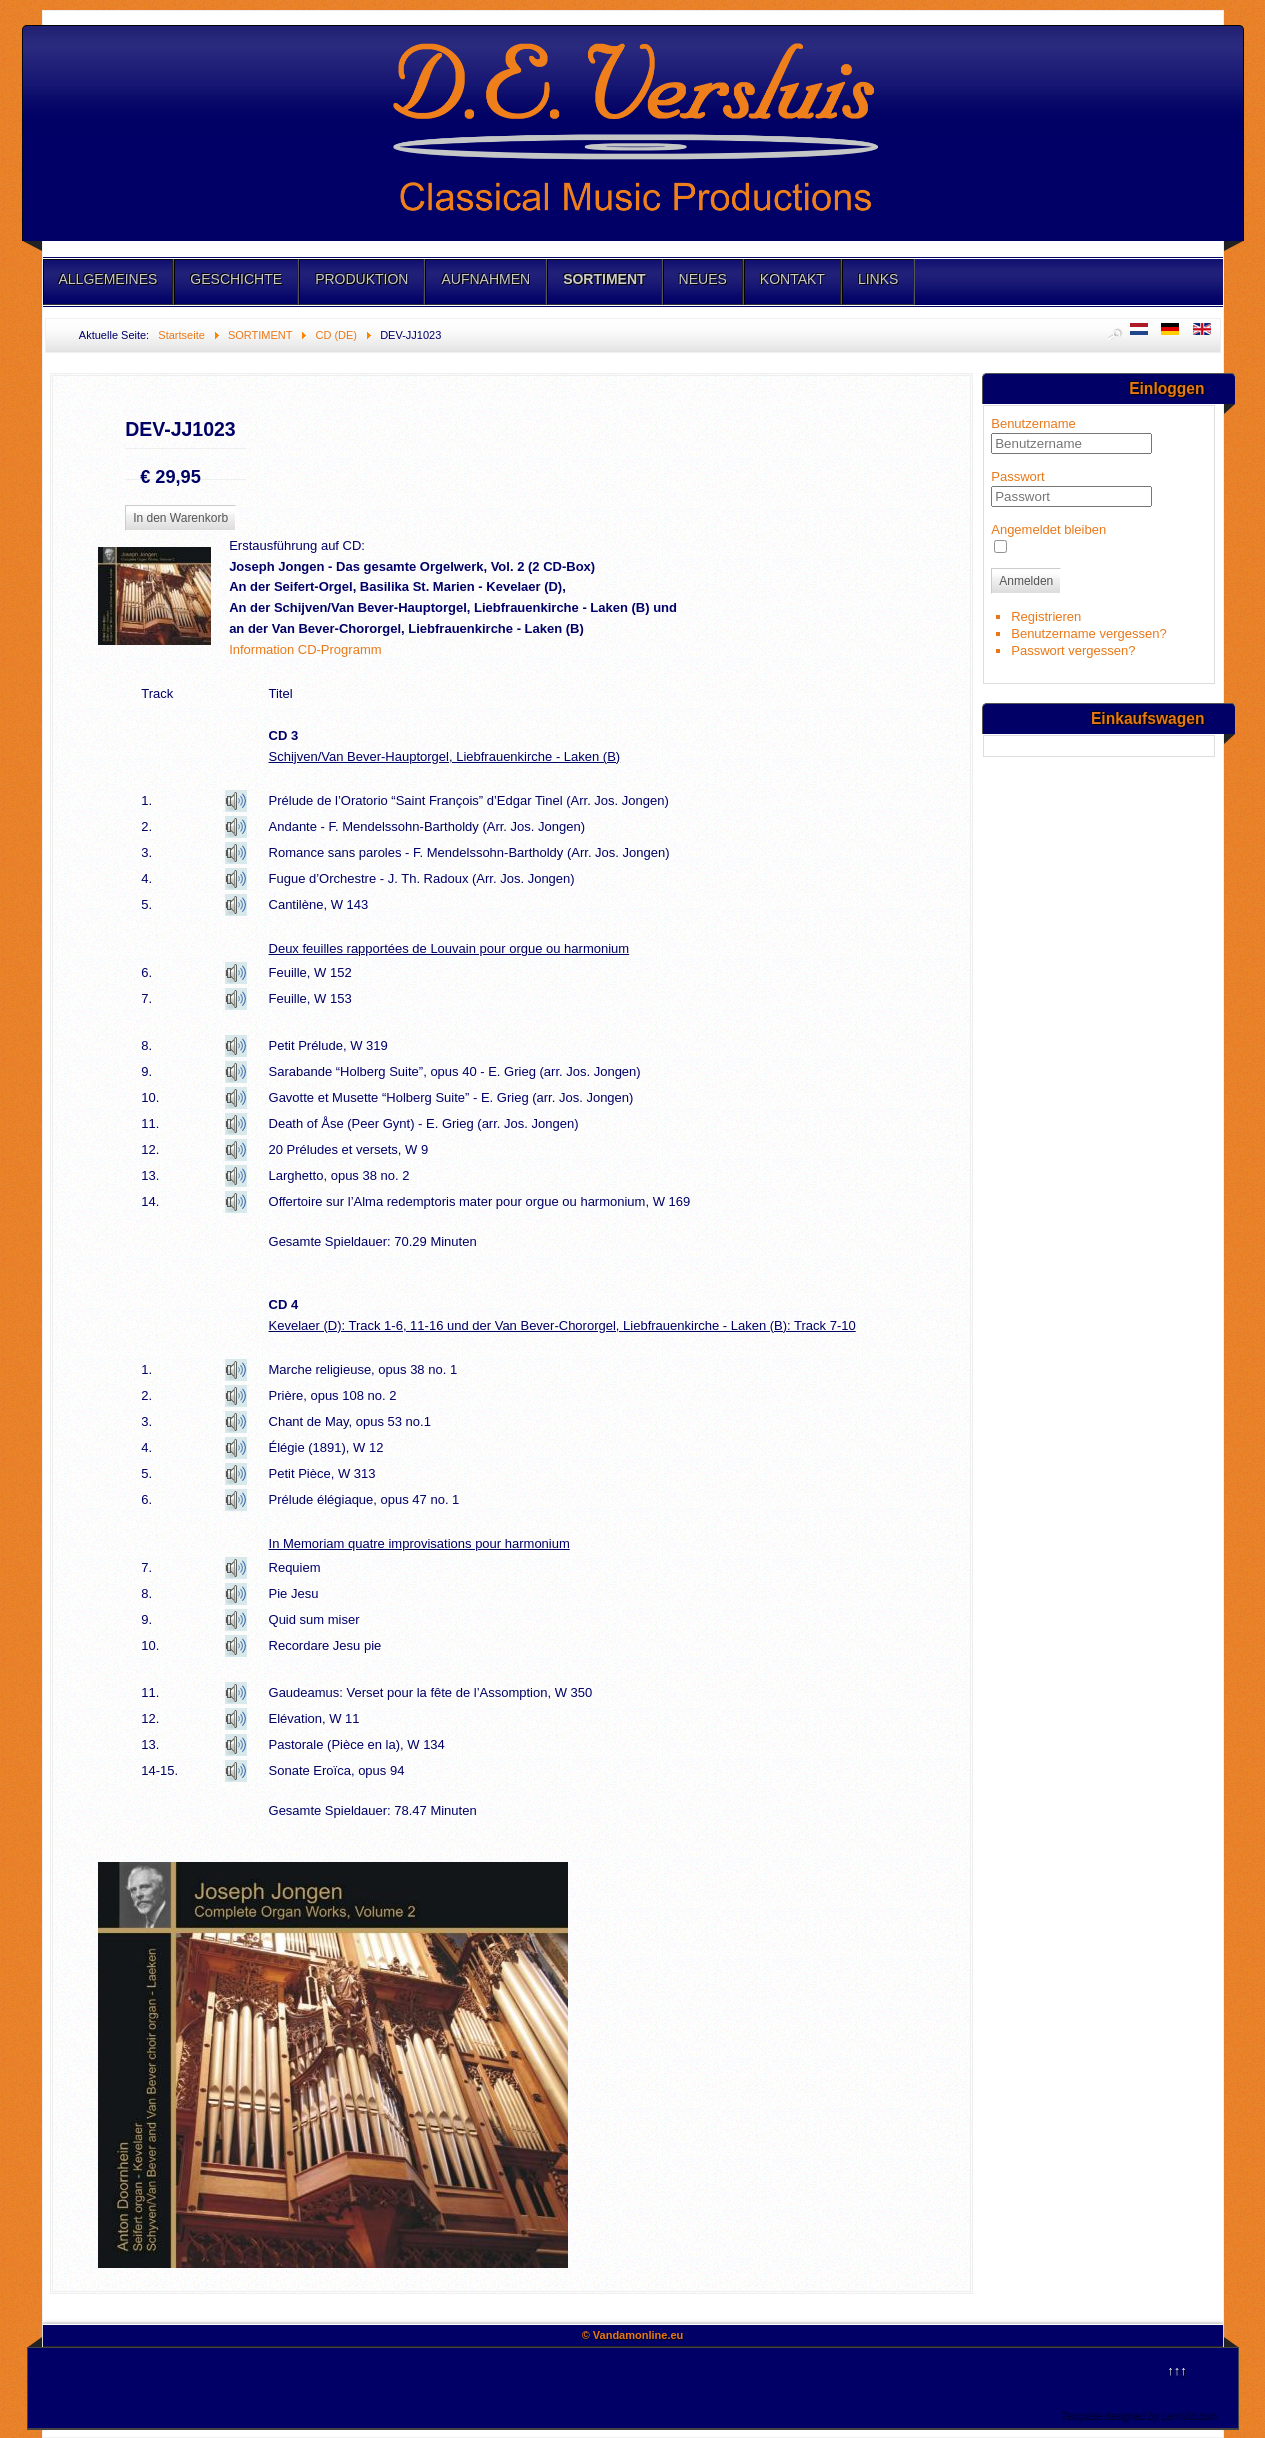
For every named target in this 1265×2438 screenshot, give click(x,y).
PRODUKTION (361, 279)
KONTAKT (792, 279)
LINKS (878, 279)
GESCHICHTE (236, 279)
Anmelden (1026, 581)
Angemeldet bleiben (1048, 529)
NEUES (703, 279)
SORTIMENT (604, 279)
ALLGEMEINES (108, 279)
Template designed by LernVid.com (1139, 2415)
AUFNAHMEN (485, 279)
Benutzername (1033, 423)
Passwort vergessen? (1073, 650)
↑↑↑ (1177, 2370)
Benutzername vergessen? (1088, 633)
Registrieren (1046, 616)
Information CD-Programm (305, 649)
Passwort (1017, 476)
